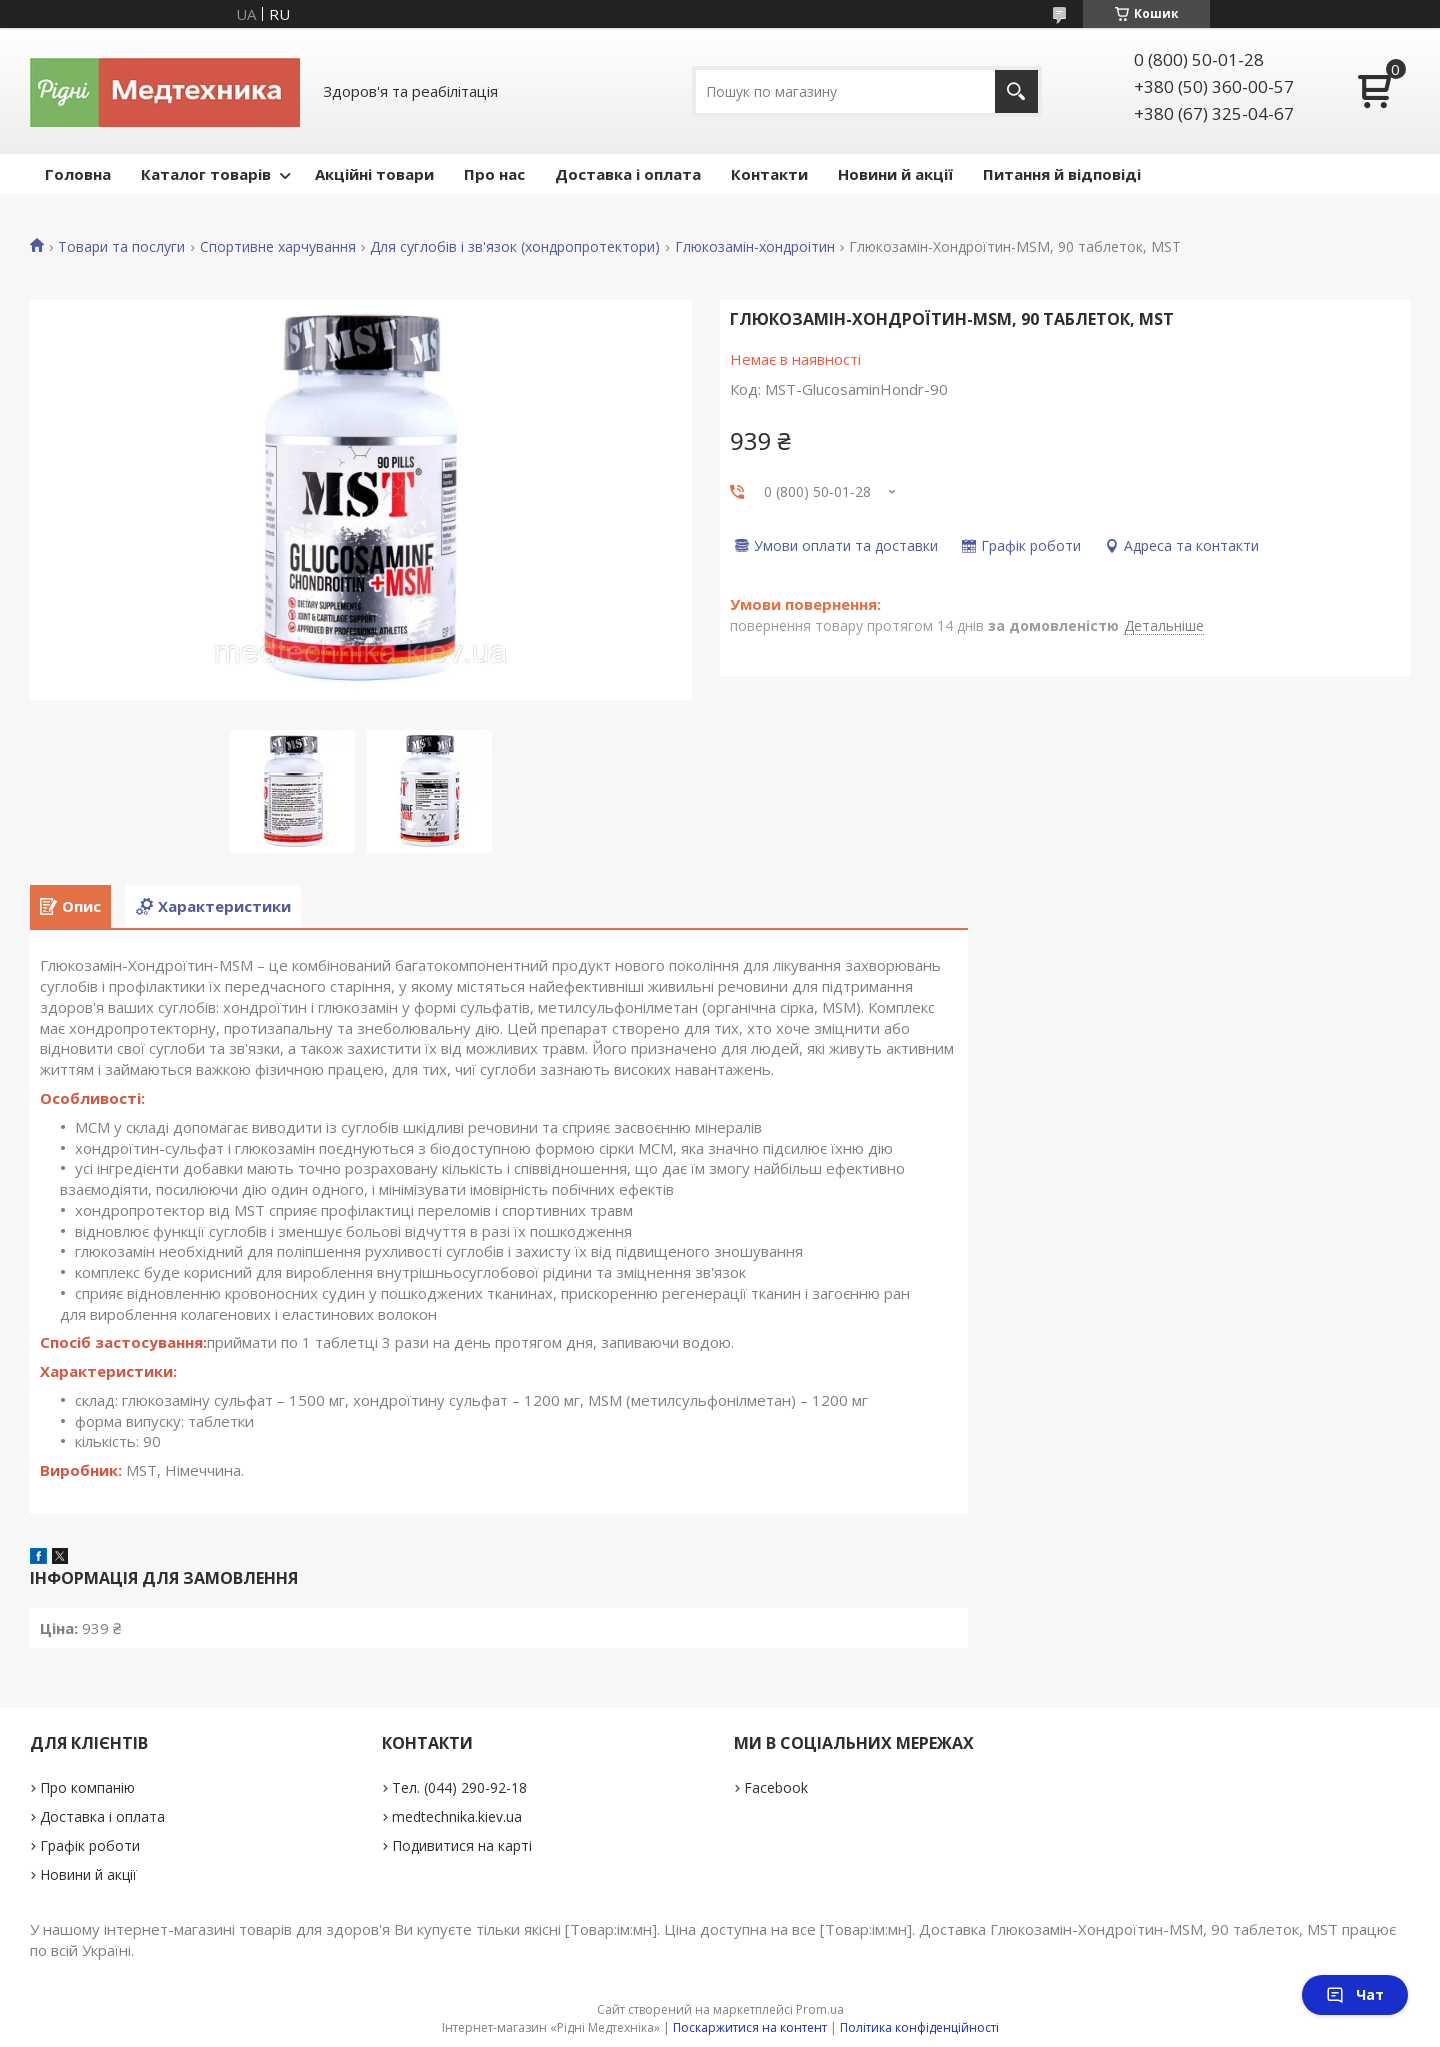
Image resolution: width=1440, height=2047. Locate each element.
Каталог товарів (206, 174)
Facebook (776, 1787)
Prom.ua (820, 2009)
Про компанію (87, 1787)
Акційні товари (374, 174)
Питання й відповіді (1062, 174)
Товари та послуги (121, 247)
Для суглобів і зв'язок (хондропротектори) (515, 247)
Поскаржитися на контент (750, 2027)
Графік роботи (90, 1845)
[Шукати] (1016, 91)
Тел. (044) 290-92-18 (459, 1787)
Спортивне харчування (278, 247)
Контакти (769, 174)
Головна (78, 174)
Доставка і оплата (628, 174)
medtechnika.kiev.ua (457, 1816)
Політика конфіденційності (919, 2027)
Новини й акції (895, 174)
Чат (1355, 1994)
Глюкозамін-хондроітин (755, 247)
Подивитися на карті (462, 1845)
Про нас (494, 174)
